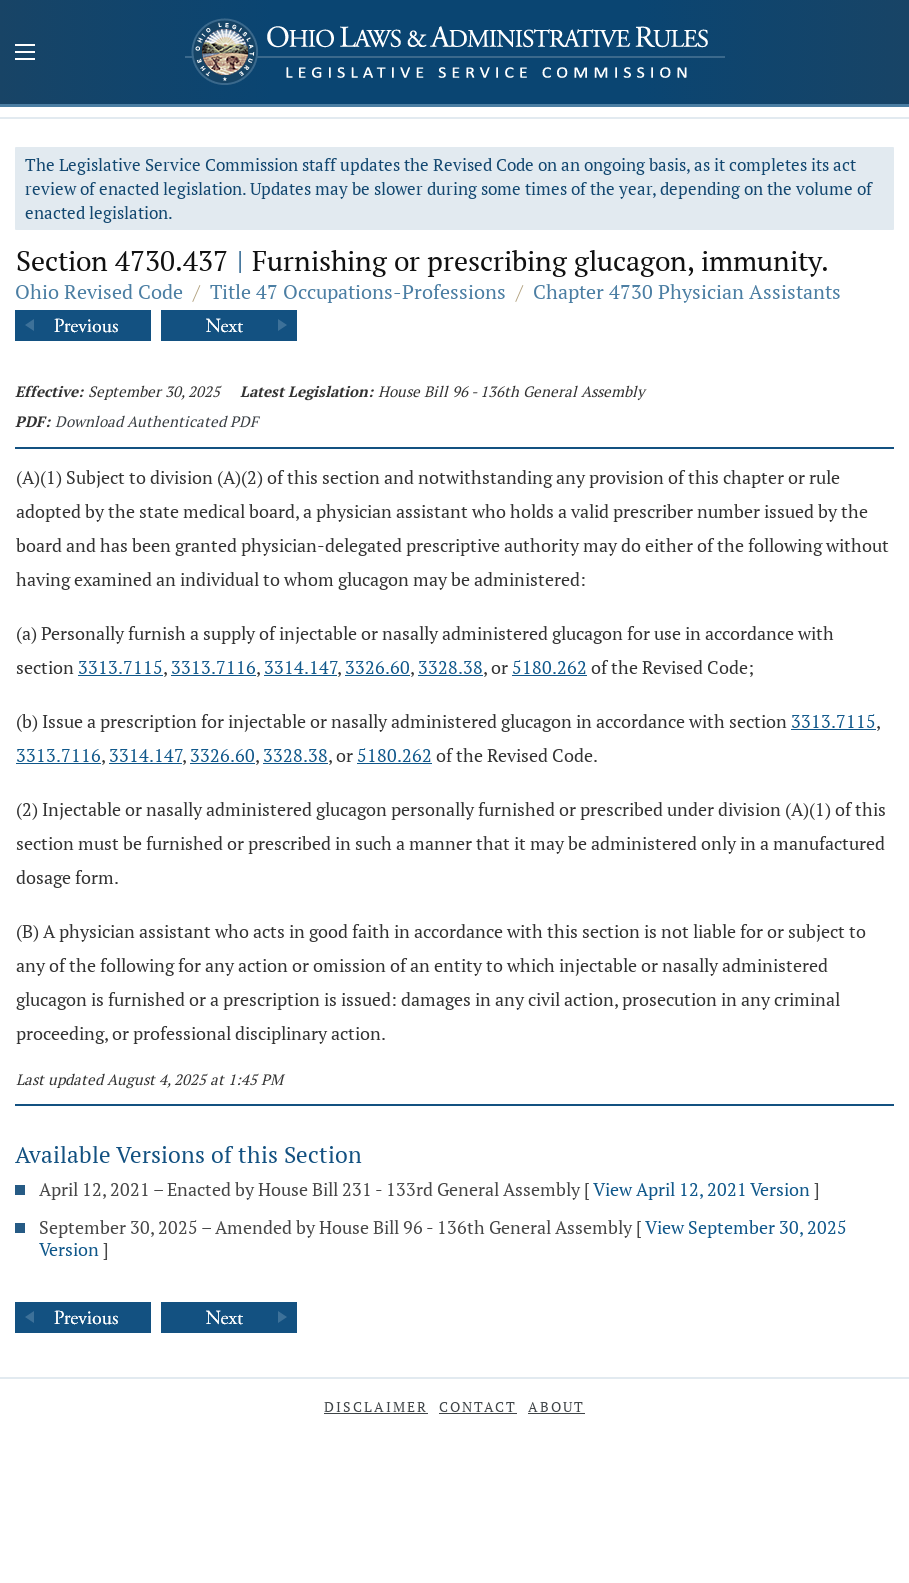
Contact (478, 1406)
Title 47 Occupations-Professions (358, 291)
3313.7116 (213, 667)
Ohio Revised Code (99, 291)
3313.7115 (120, 667)
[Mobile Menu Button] (25, 54)
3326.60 (377, 667)
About (556, 1406)
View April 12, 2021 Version (701, 1189)
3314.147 (300, 667)
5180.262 (549, 667)
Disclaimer (376, 1406)
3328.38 (450, 667)
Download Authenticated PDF (156, 421)
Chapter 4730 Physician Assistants (687, 291)
